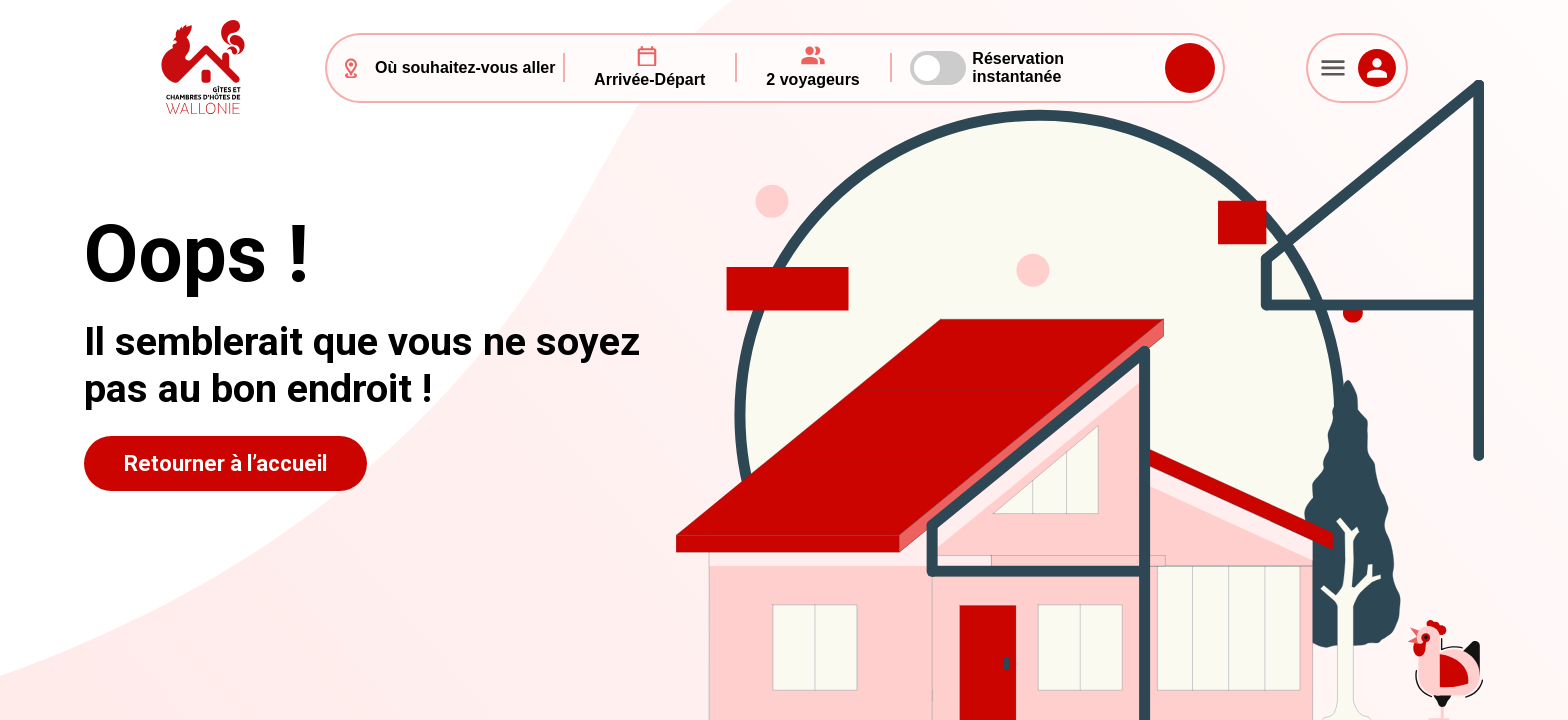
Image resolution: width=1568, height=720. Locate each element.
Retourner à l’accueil (225, 463)
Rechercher (1190, 68)
